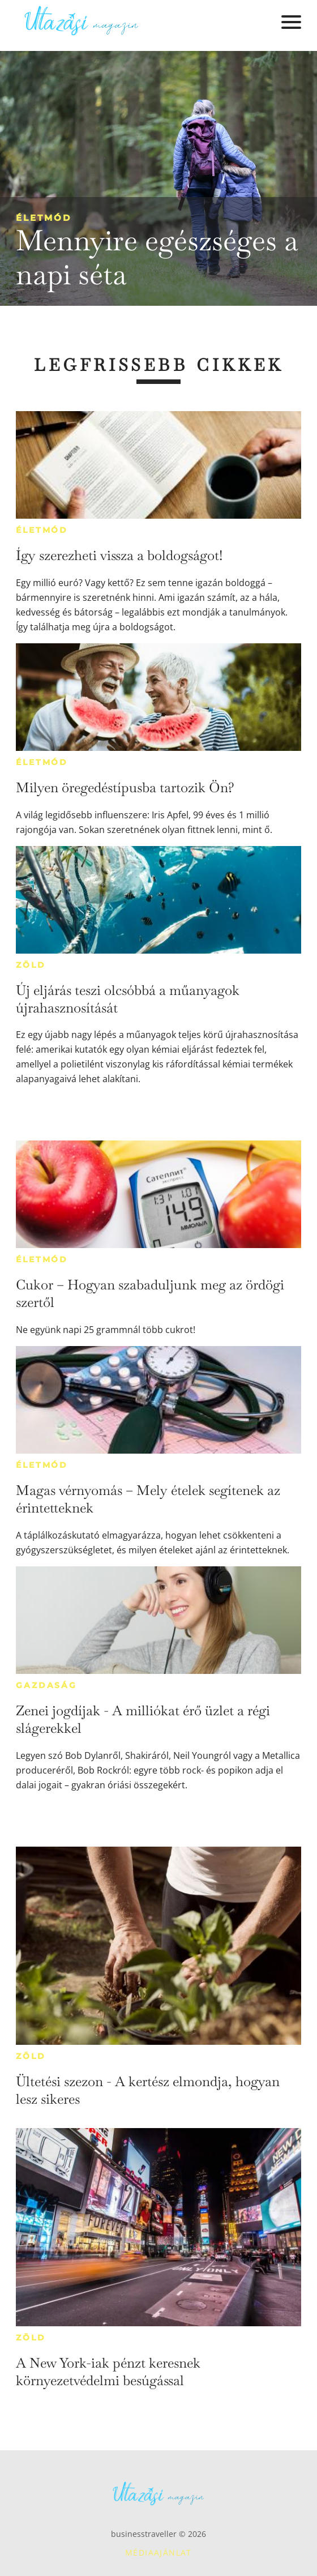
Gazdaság (46, 1685)
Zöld (30, 965)
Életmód (43, 217)
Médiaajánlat (158, 2552)
